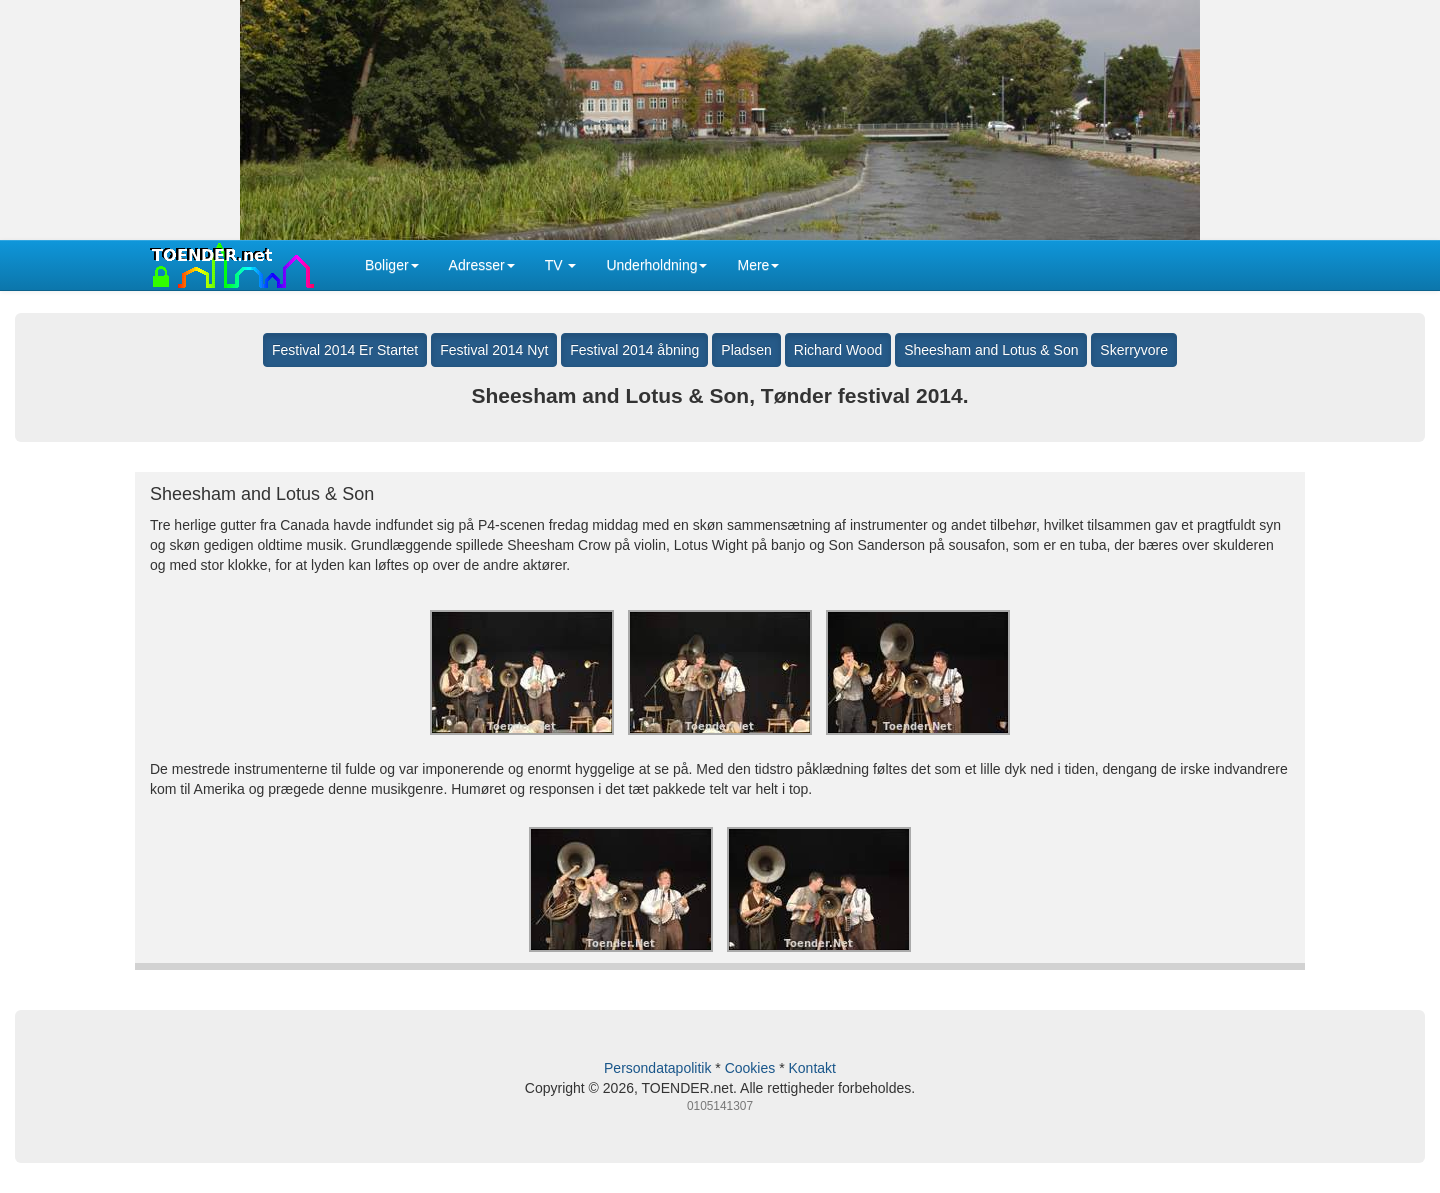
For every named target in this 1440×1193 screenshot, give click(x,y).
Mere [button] (758, 265)
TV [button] (561, 265)
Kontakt (811, 1068)
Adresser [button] (482, 265)
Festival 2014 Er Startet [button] (345, 350)
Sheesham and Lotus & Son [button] (991, 350)
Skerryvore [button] (1134, 350)
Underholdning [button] (656, 265)
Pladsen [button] (746, 350)
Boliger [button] (392, 265)
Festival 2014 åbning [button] (634, 350)
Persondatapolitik (657, 1068)
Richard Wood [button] (838, 350)
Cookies (750, 1068)
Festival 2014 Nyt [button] (494, 350)
